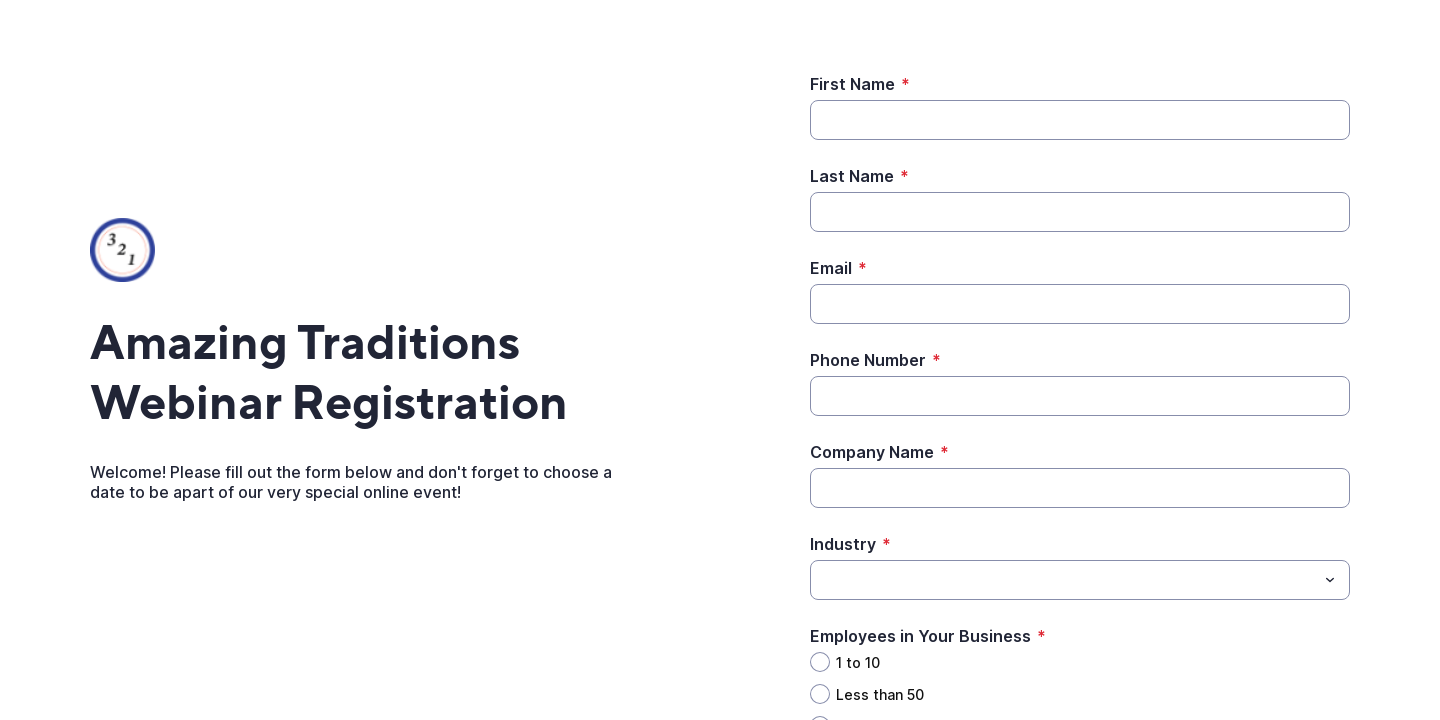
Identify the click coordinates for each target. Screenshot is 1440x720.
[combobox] (1080, 580)
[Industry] (822, 580)
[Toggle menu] (1330, 580)
